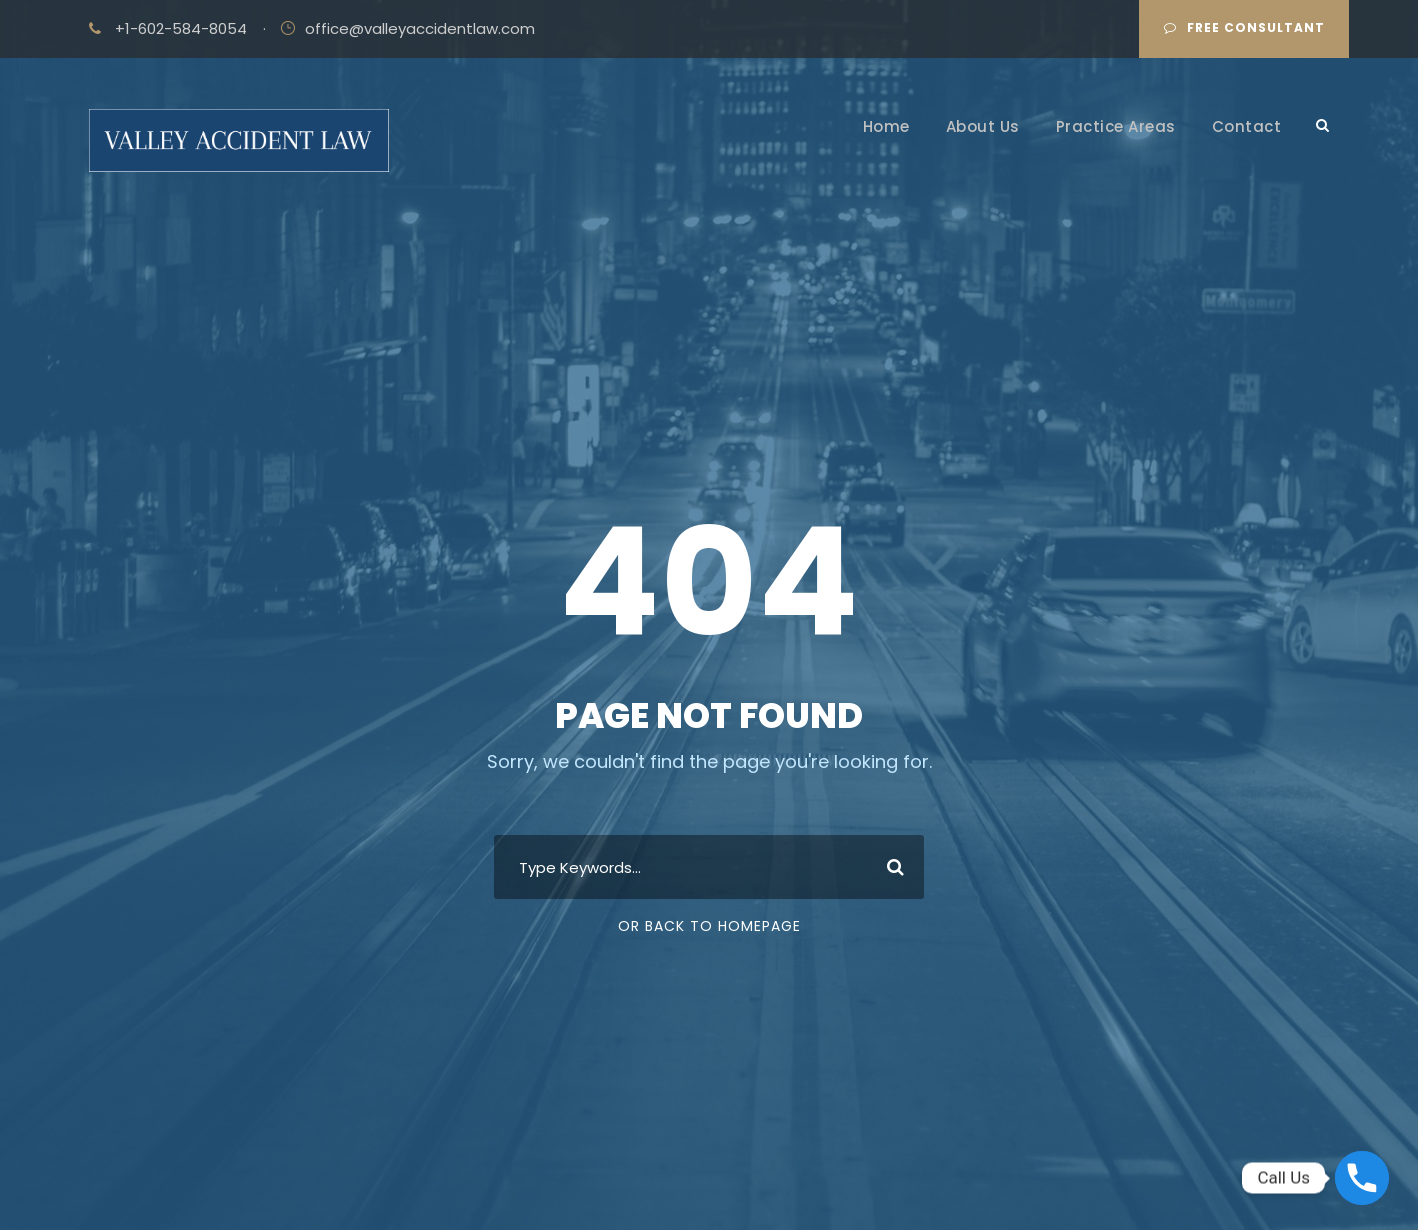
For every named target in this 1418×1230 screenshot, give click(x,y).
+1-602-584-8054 (181, 28)
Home (886, 126)
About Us (983, 126)
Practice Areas (1116, 126)
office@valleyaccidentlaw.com (420, 28)
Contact (1247, 126)
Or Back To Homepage (709, 926)
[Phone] (1362, 1178)
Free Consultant (1244, 27)
